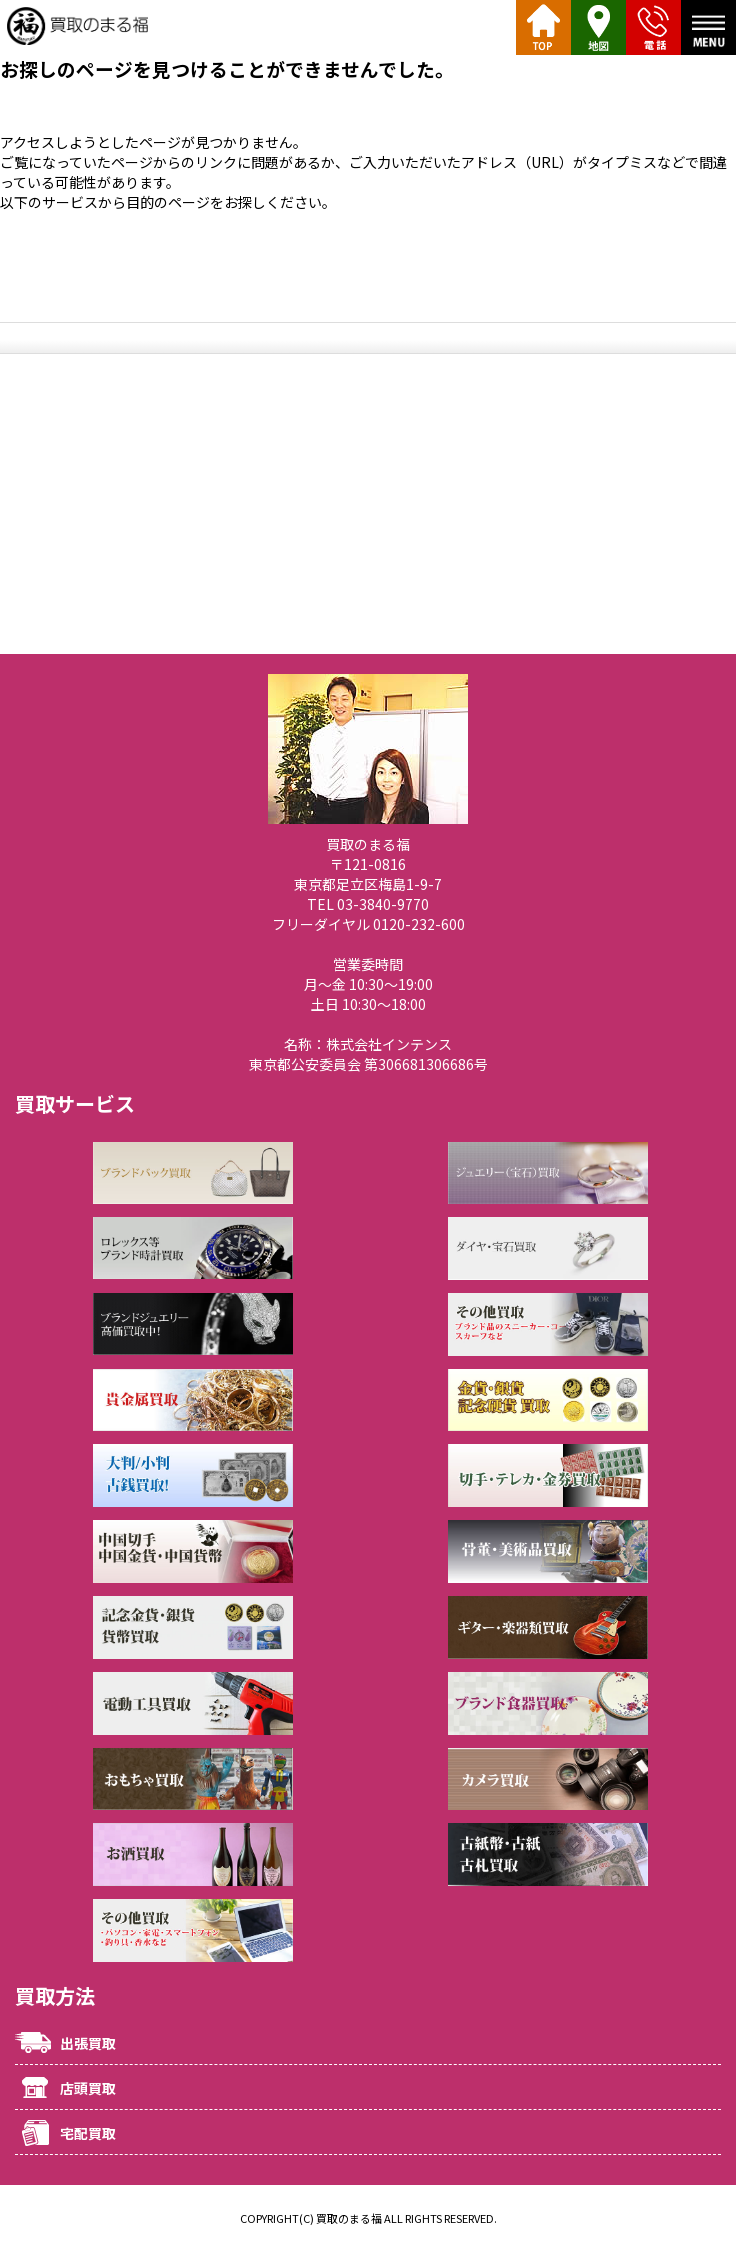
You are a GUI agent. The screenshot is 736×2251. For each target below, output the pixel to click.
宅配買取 (88, 2133)
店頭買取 (88, 2088)
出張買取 (88, 2043)
